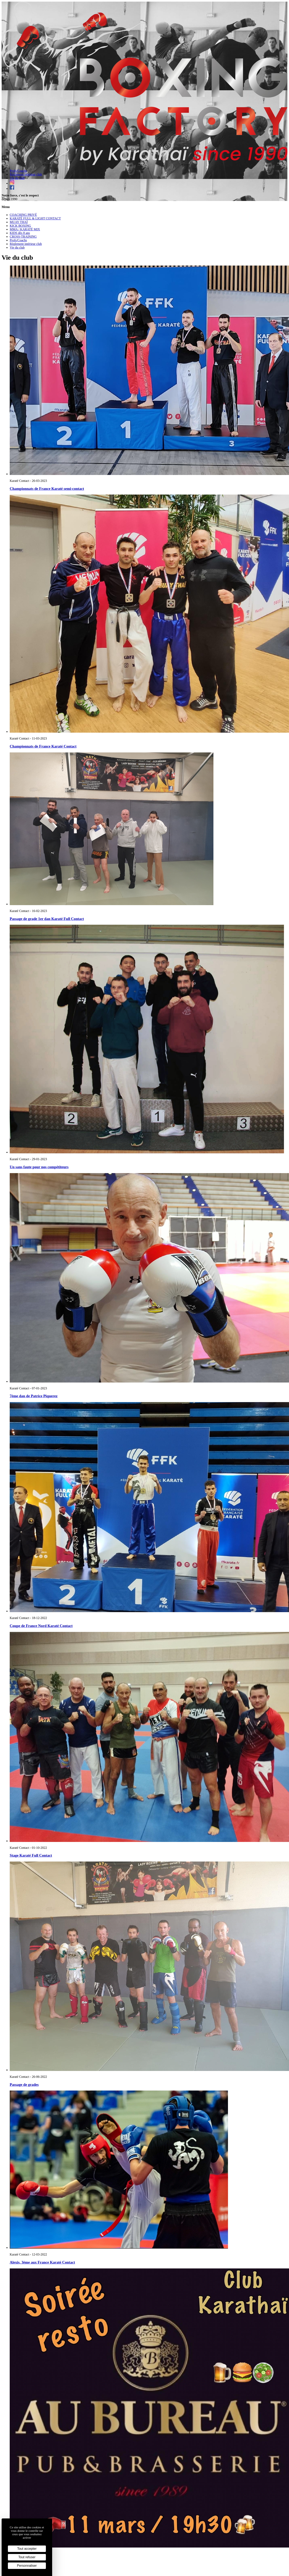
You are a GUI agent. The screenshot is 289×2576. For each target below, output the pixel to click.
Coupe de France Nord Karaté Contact (41, 1626)
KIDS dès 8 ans (20, 233)
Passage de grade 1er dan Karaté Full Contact (47, 919)
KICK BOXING (20, 225)
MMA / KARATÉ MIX (25, 229)
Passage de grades (24, 2084)
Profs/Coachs (18, 170)
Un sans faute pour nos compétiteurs (39, 1167)
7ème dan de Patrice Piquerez (34, 1396)
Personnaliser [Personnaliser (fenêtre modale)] (27, 2565)
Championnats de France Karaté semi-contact (47, 488)
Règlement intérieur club (26, 174)
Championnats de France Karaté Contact (43, 746)
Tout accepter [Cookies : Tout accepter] (27, 2548)
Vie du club (17, 178)
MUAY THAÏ (19, 222)
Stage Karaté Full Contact (31, 1855)
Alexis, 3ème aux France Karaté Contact (42, 2262)
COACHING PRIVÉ (23, 214)
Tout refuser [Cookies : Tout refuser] (26, 2557)
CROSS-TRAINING (23, 236)
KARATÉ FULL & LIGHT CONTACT (35, 218)
